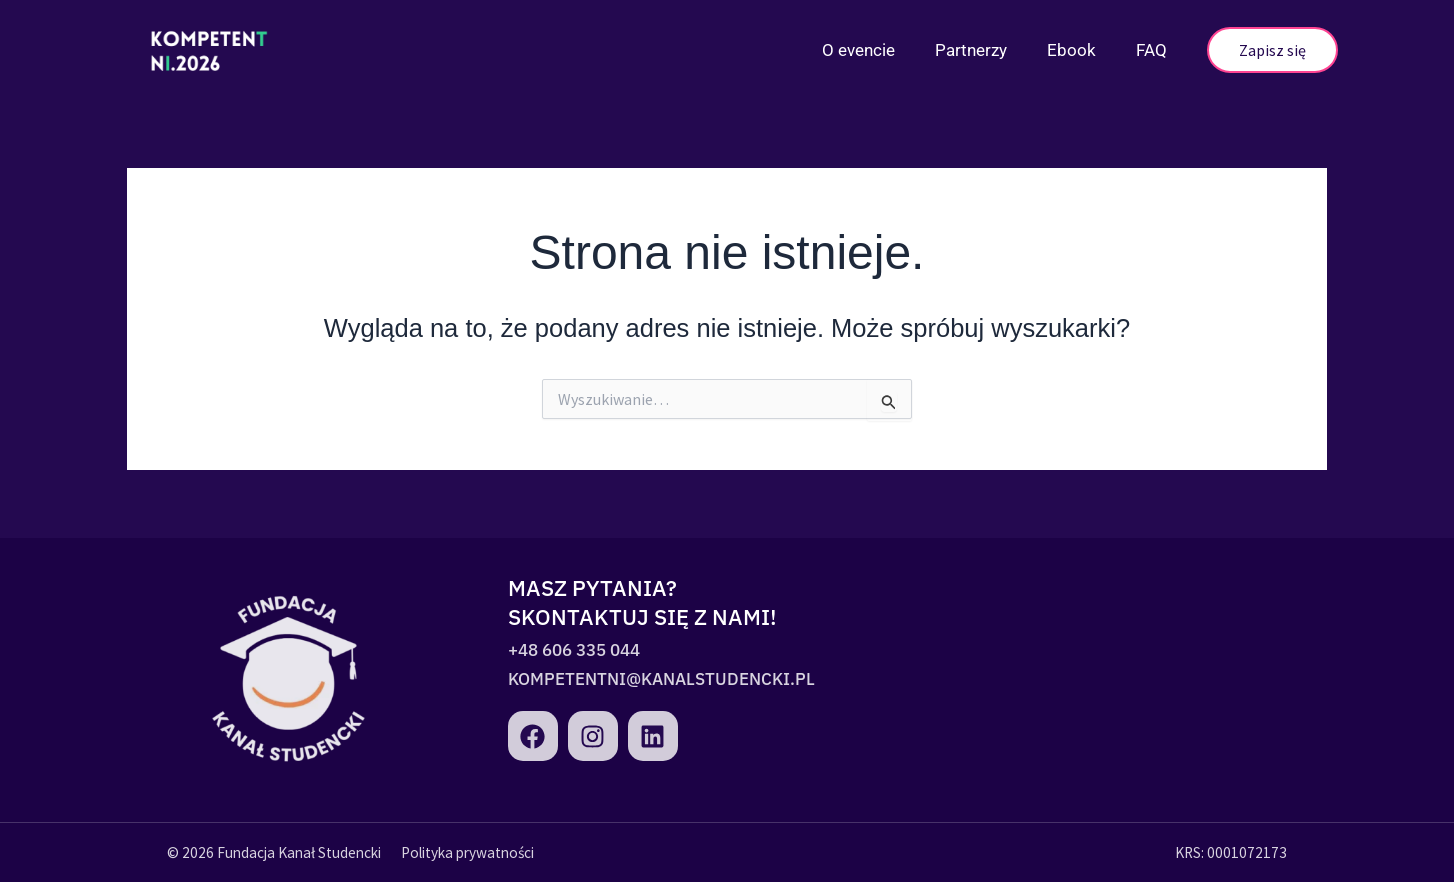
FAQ (1151, 50)
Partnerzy (971, 50)
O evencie (858, 50)
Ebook (1071, 50)
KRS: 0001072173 (1231, 852)
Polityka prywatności (467, 852)
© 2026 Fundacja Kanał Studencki (274, 852)
